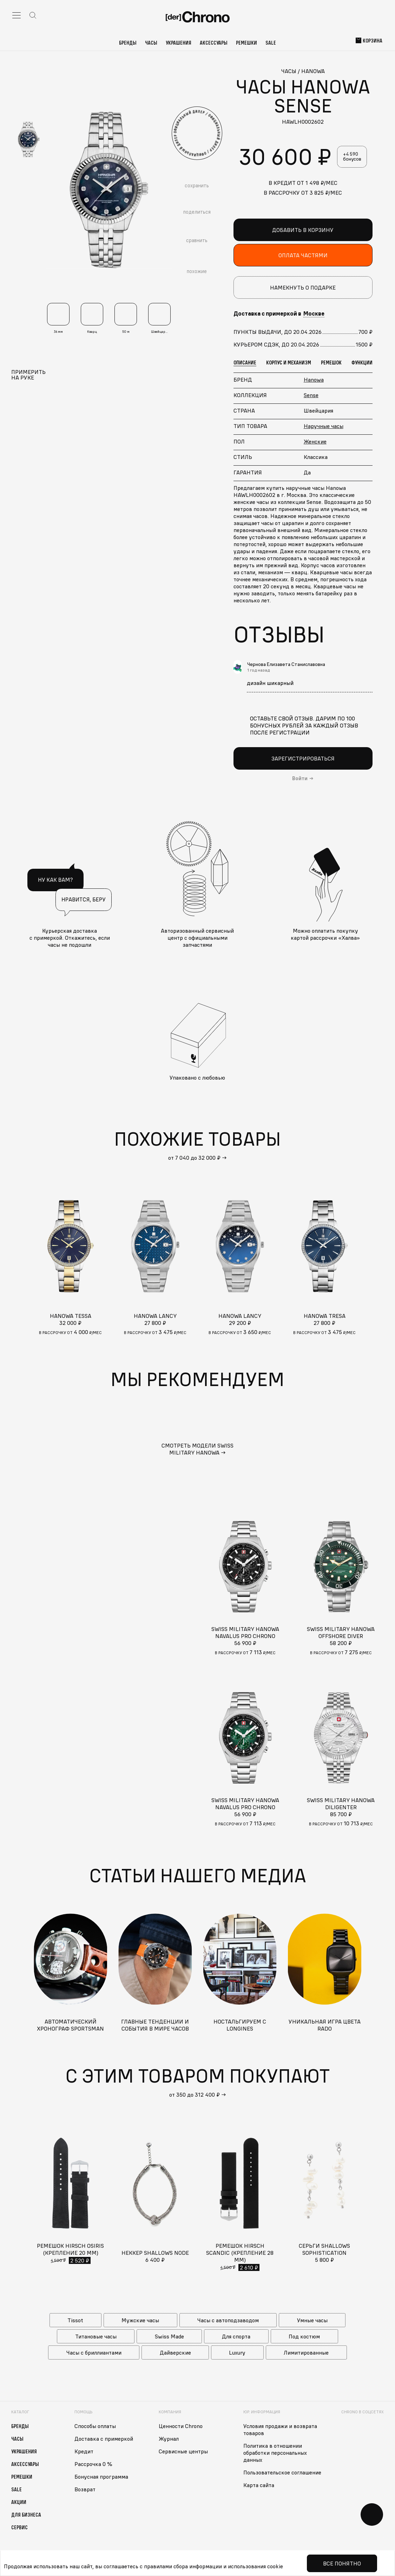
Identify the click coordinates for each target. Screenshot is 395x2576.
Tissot (75, 2320)
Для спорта (236, 2336)
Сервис (19, 2527)
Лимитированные (306, 2352)
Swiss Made (169, 2336)
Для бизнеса (26, 2514)
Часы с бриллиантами (93, 2352)
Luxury (237, 2352)
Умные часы (312, 2320)
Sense (311, 395)
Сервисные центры (183, 2451)
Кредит (83, 2451)
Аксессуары (214, 42)
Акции (18, 2501)
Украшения (178, 42)
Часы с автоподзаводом (228, 2320)
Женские (315, 441)
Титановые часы (96, 2336)
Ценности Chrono (181, 2425)
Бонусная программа (101, 2476)
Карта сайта (258, 2484)
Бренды (128, 42)
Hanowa (314, 379)
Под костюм (304, 2336)
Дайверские (175, 2352)
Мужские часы (140, 2320)
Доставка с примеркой (103, 2438)
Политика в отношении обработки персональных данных (275, 2452)
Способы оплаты (95, 2425)
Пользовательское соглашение (282, 2472)
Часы (151, 42)
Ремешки (246, 42)
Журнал (169, 2438)
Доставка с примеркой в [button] (278, 313)
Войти (300, 778)
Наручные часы (323, 425)
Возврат (85, 2489)
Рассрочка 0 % (93, 2463)
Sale (270, 42)
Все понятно (342, 2563)
